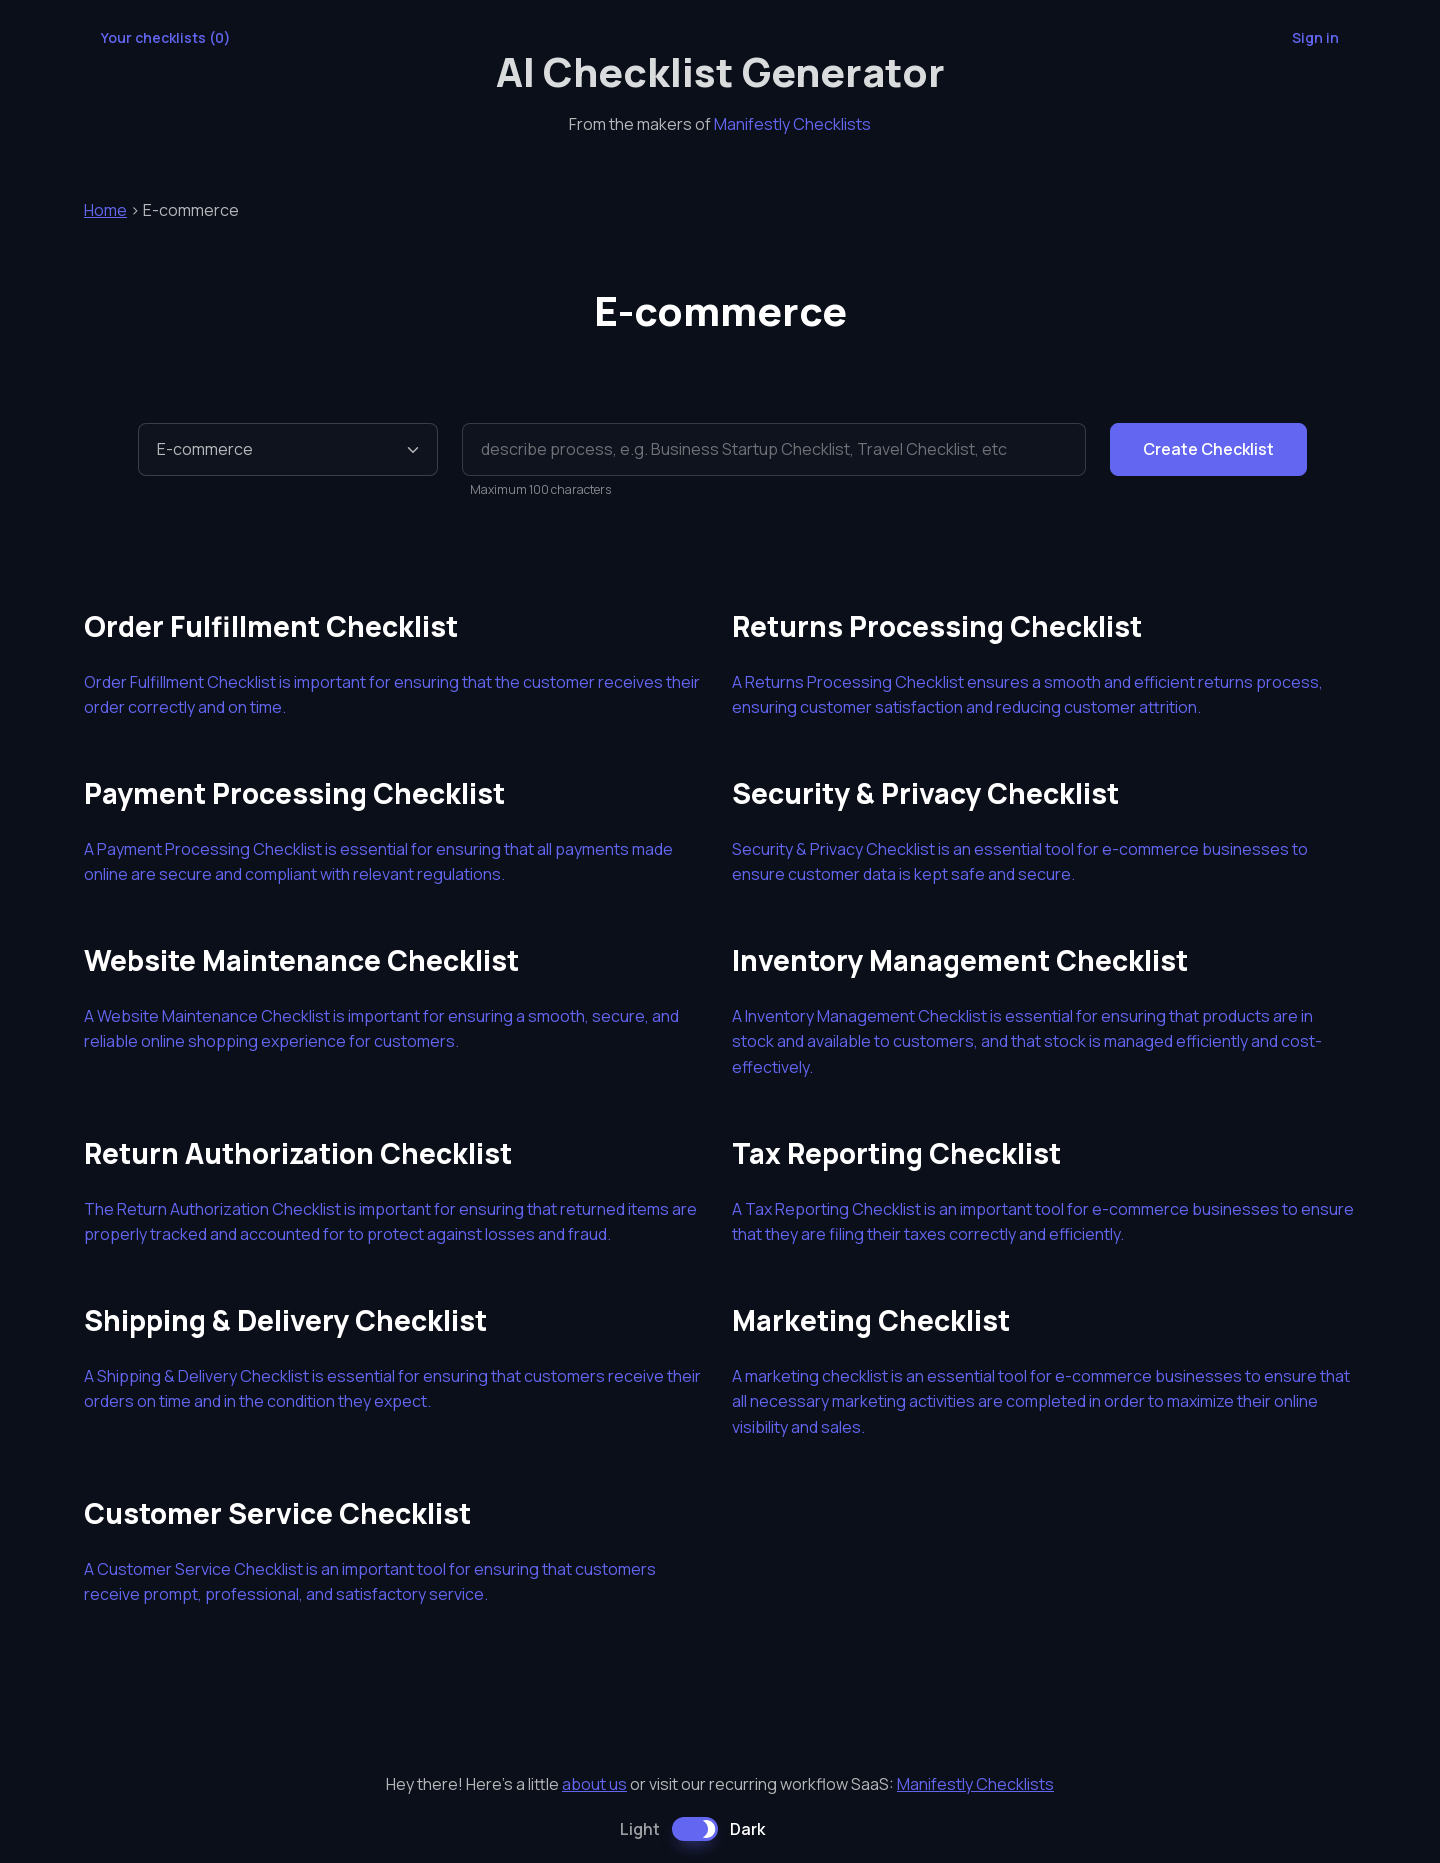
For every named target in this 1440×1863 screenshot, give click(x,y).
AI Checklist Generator (720, 71)
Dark (747, 1829)
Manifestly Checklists (792, 124)
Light (640, 1829)
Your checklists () (166, 38)
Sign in (1315, 37)
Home (105, 210)
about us (594, 1784)
